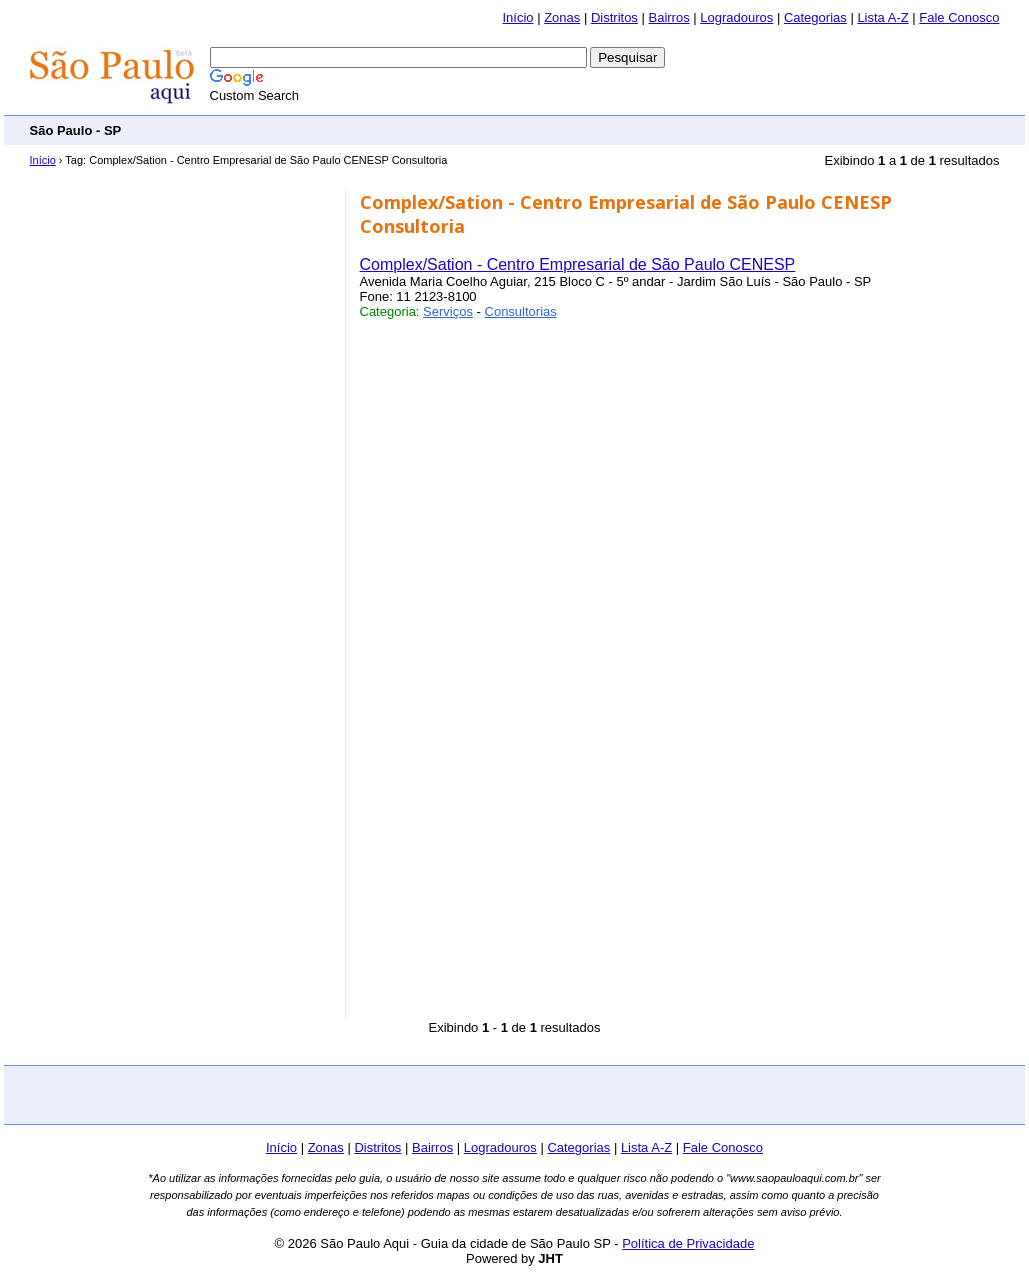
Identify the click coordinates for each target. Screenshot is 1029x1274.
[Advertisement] (636, 129)
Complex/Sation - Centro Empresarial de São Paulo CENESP (578, 264)
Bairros (668, 17)
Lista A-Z (882, 17)
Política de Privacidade (688, 1243)
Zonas (562, 17)
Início (517, 17)
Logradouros (736, 17)
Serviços (448, 311)
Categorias (815, 17)
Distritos (614, 17)
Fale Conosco (959, 17)
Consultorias (521, 311)
